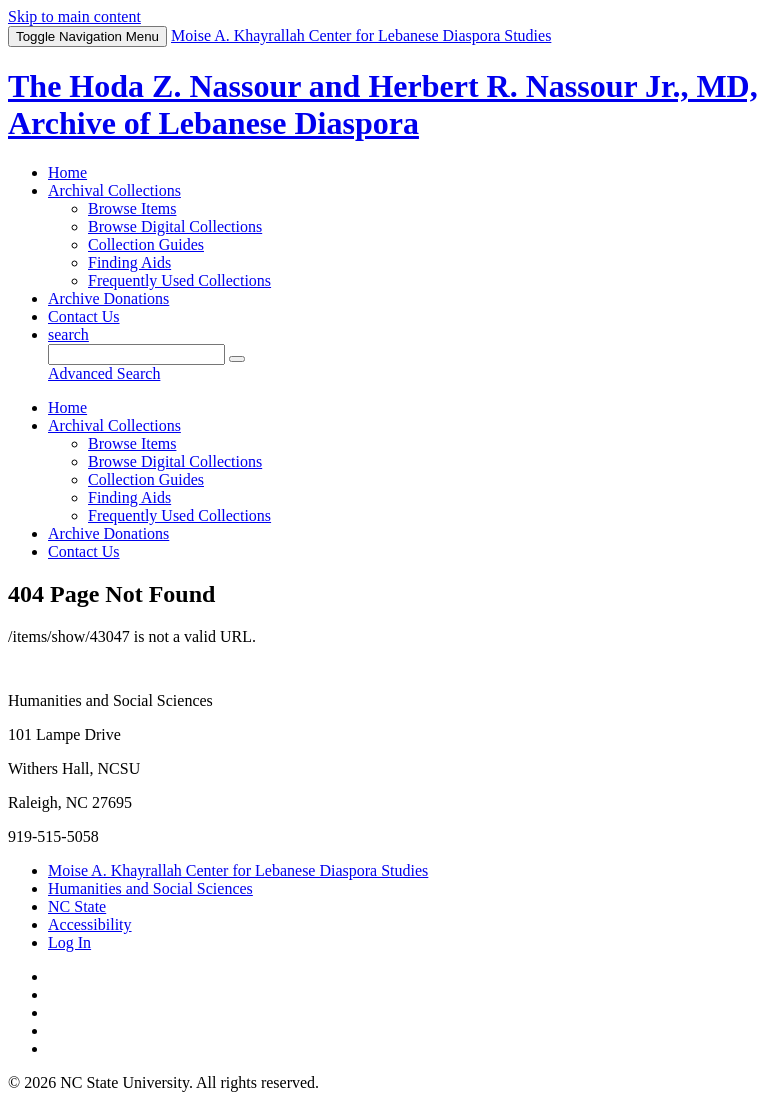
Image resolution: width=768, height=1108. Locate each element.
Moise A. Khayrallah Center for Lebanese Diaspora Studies (238, 870)
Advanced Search (104, 373)
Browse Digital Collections (175, 226)
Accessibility (90, 924)
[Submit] (237, 359)
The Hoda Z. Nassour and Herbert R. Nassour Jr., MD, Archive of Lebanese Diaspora (383, 104)
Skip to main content (74, 16)
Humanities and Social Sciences (150, 888)
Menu (87, 36)
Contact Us (84, 316)
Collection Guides (146, 244)
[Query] (136, 354)
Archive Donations (108, 298)
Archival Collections (114, 190)
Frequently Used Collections (179, 280)
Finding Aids (129, 262)
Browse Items (132, 208)
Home (67, 172)
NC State (77, 906)
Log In (69, 942)
